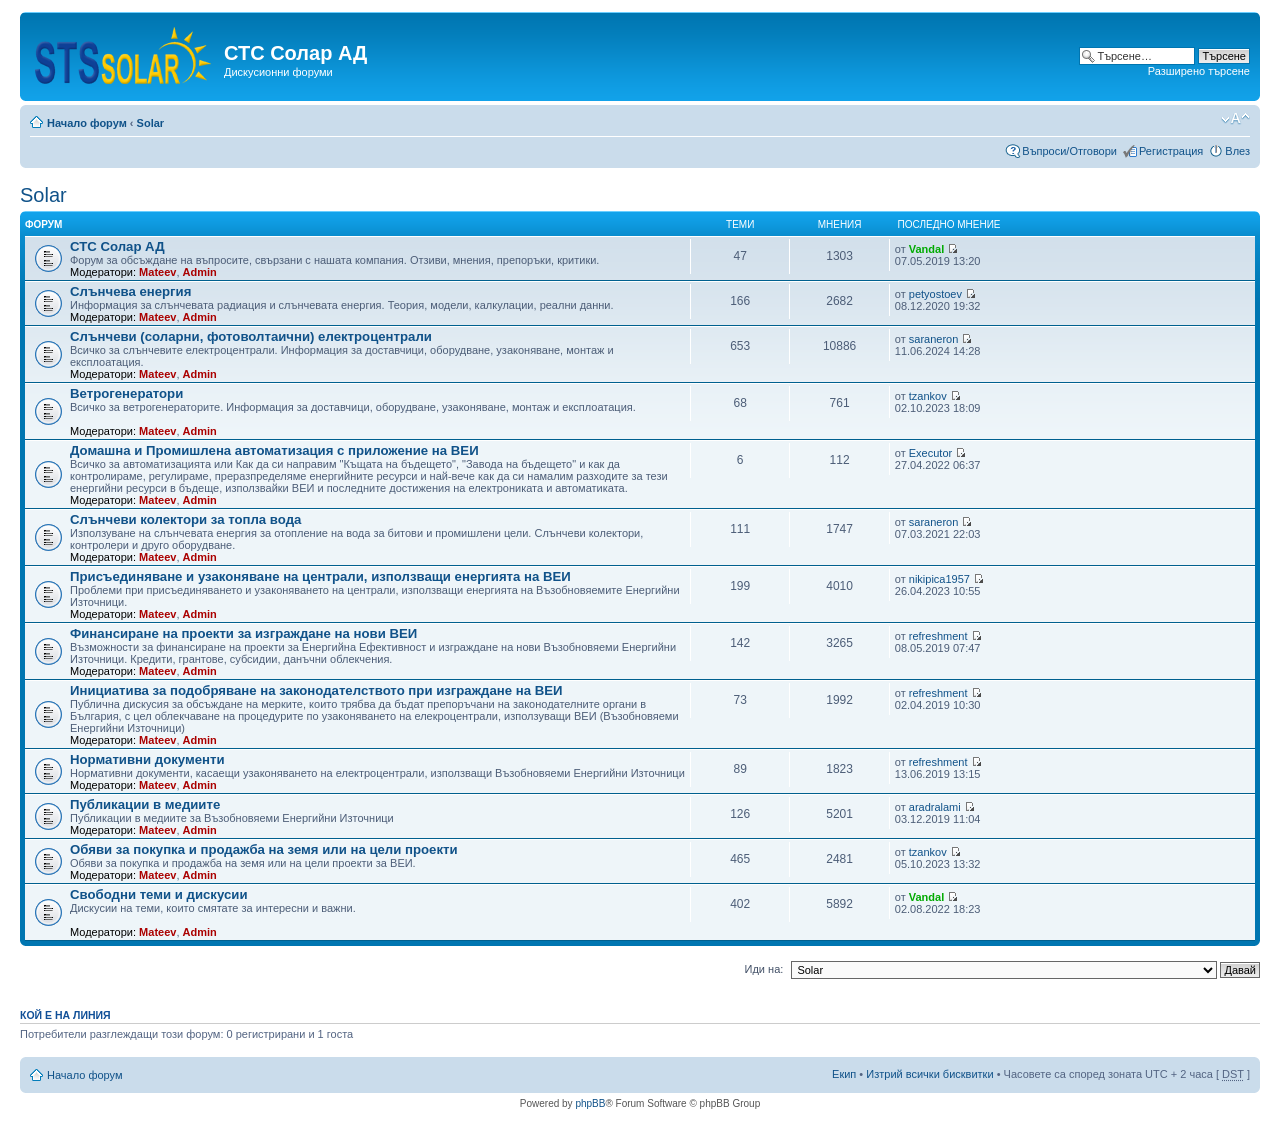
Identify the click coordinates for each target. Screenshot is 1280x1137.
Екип (844, 1074)
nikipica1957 (939, 579)
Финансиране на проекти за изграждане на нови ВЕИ (243, 633)
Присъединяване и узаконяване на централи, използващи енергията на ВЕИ (320, 576)
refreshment (938, 636)
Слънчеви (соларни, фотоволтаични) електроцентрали (251, 336)
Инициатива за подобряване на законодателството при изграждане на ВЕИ (316, 690)
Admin (200, 272)
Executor (930, 453)
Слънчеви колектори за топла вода (185, 519)
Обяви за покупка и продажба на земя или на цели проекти (264, 849)
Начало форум (87, 123)
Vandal (926, 249)
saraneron (934, 339)
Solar (151, 123)
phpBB (590, 1103)
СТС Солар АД (117, 246)
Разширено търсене (1199, 71)
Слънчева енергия (130, 291)
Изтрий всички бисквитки (929, 1074)
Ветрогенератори (126, 393)
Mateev (157, 272)
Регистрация (1171, 151)
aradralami (935, 807)
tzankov (928, 396)
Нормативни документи (147, 759)
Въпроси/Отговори (1069, 151)
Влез (1237, 151)
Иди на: (764, 969)
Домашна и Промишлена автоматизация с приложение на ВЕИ (274, 450)
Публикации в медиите (145, 804)
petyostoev (935, 294)
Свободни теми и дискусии (159, 894)
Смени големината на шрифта (1235, 119)
